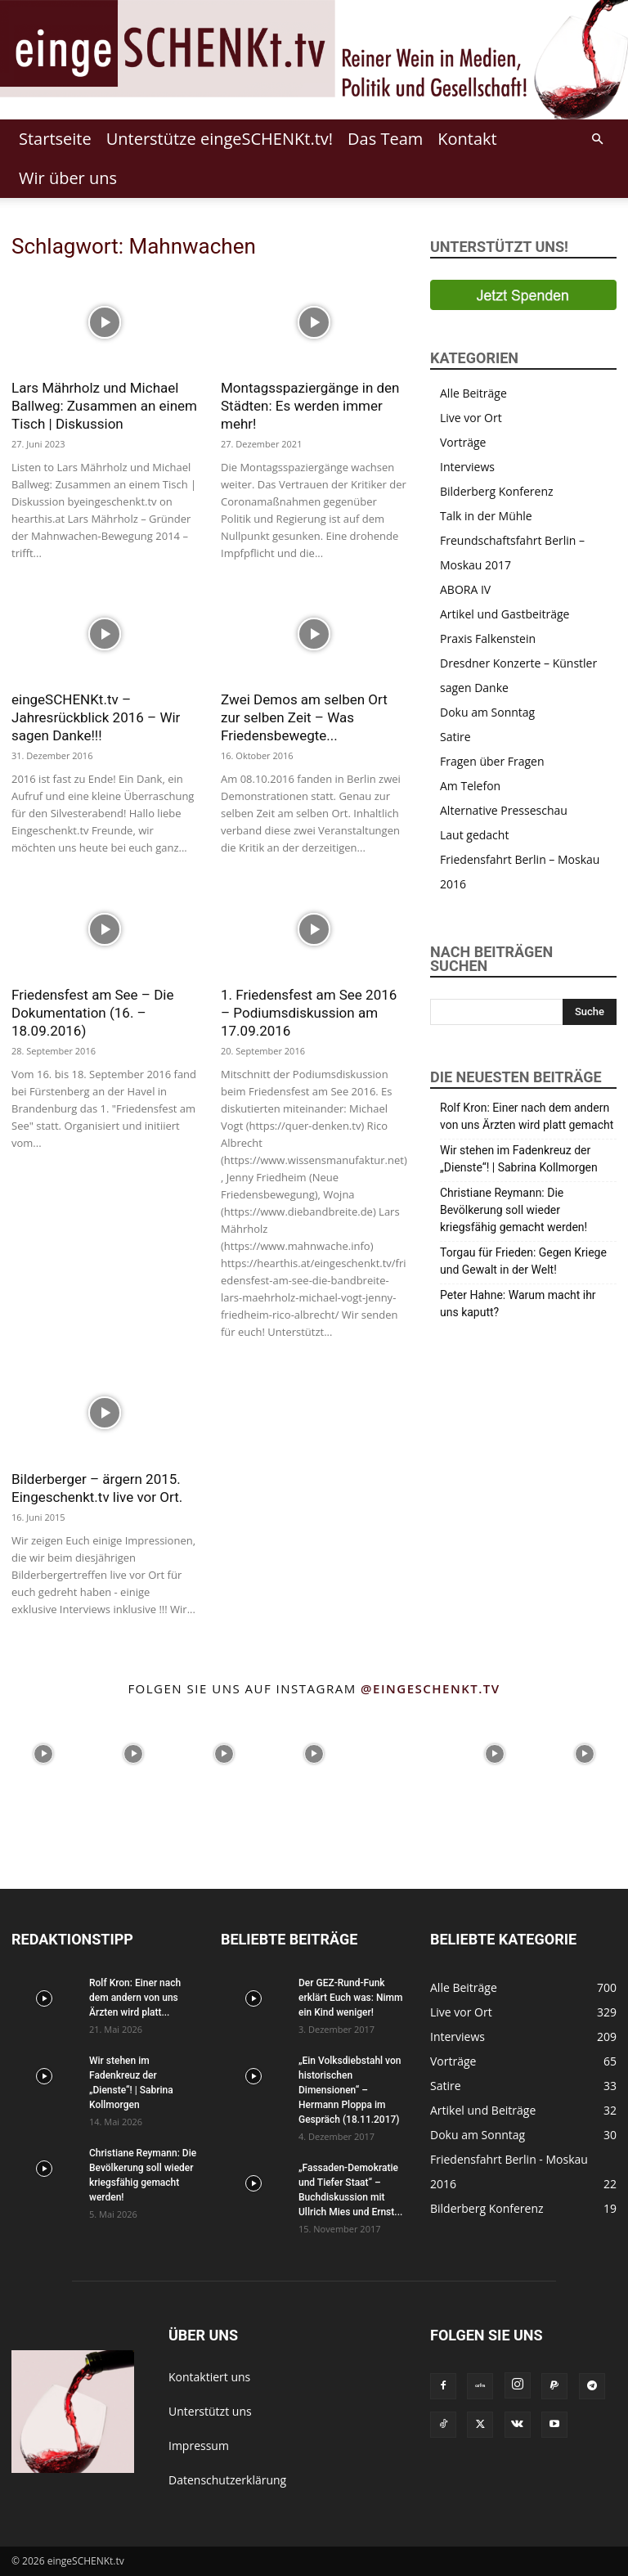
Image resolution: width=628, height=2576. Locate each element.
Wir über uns (68, 178)
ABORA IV (465, 589)
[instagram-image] (43, 1752)
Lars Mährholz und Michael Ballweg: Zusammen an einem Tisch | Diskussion (104, 406)
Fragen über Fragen (492, 761)
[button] (597, 139)
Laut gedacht (474, 835)
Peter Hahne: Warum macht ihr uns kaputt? (518, 1303)
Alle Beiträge (473, 393)
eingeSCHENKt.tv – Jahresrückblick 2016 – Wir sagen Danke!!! (95, 717)
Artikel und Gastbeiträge (504, 614)
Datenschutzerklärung (227, 2480)
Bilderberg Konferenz (497, 491)
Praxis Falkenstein (488, 638)
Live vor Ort (471, 417)
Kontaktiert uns (209, 2377)
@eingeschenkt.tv (430, 1688)
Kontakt (466, 139)
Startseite (55, 139)
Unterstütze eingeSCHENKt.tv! (219, 139)
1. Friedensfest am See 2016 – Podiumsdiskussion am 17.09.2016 (309, 1013)
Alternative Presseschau (503, 810)
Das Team (385, 139)
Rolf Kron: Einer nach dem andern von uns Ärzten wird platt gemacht (526, 1116)
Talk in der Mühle (486, 516)
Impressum (198, 2445)
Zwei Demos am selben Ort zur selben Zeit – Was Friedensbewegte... (304, 717)
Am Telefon (470, 785)
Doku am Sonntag (487, 712)
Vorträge (463, 442)
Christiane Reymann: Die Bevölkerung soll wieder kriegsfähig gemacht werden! (513, 1210)
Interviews (467, 466)
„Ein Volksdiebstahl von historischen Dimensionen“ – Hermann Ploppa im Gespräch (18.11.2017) (349, 2090)
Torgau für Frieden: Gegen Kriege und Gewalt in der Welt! (523, 1261)
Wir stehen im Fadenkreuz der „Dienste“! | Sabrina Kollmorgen (519, 1159)
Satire (455, 736)
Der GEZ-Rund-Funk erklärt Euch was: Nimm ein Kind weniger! (350, 1997)
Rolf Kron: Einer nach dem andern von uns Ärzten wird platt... (135, 1997)
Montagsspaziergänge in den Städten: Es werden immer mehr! (310, 406)
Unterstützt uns (210, 2411)
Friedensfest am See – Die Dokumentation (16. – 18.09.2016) (92, 1013)
